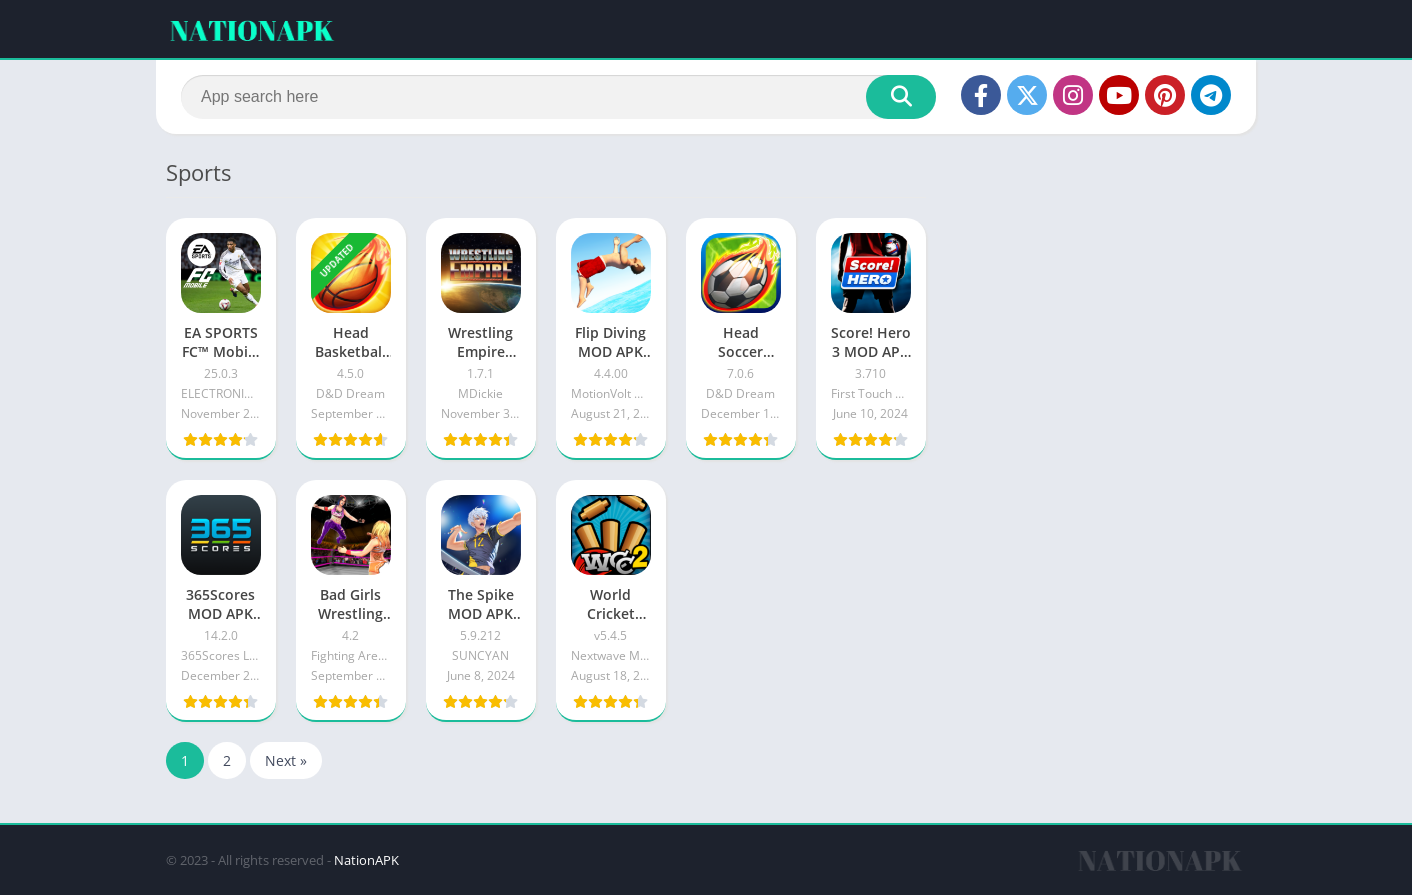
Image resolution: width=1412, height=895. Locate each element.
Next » (286, 760)
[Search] (558, 97)
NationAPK (366, 860)
